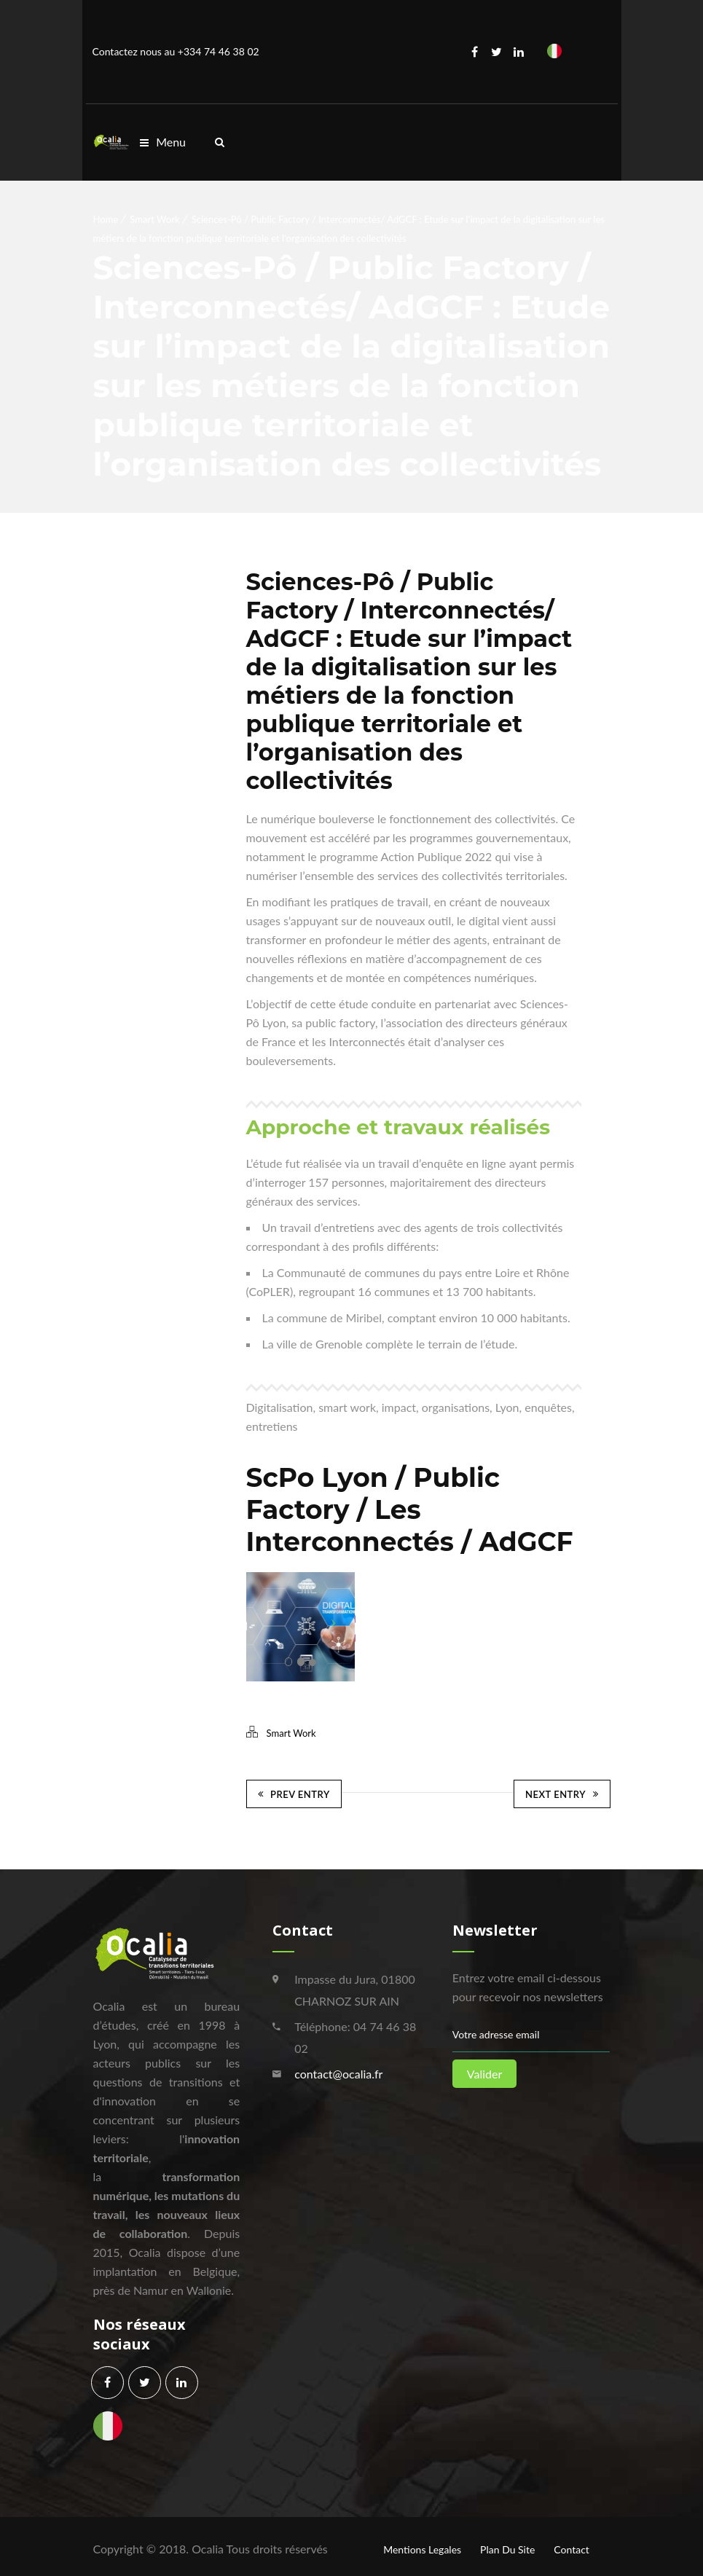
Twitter (497, 51)
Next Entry (561, 1791)
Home (106, 219)
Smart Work (154, 219)
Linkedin (518, 51)
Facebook (475, 51)
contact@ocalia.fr (338, 2068)
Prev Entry (294, 1791)
